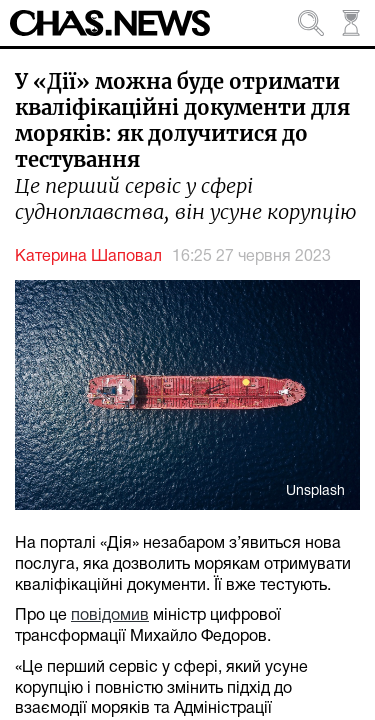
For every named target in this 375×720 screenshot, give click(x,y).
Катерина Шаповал (88, 257)
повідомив (110, 616)
